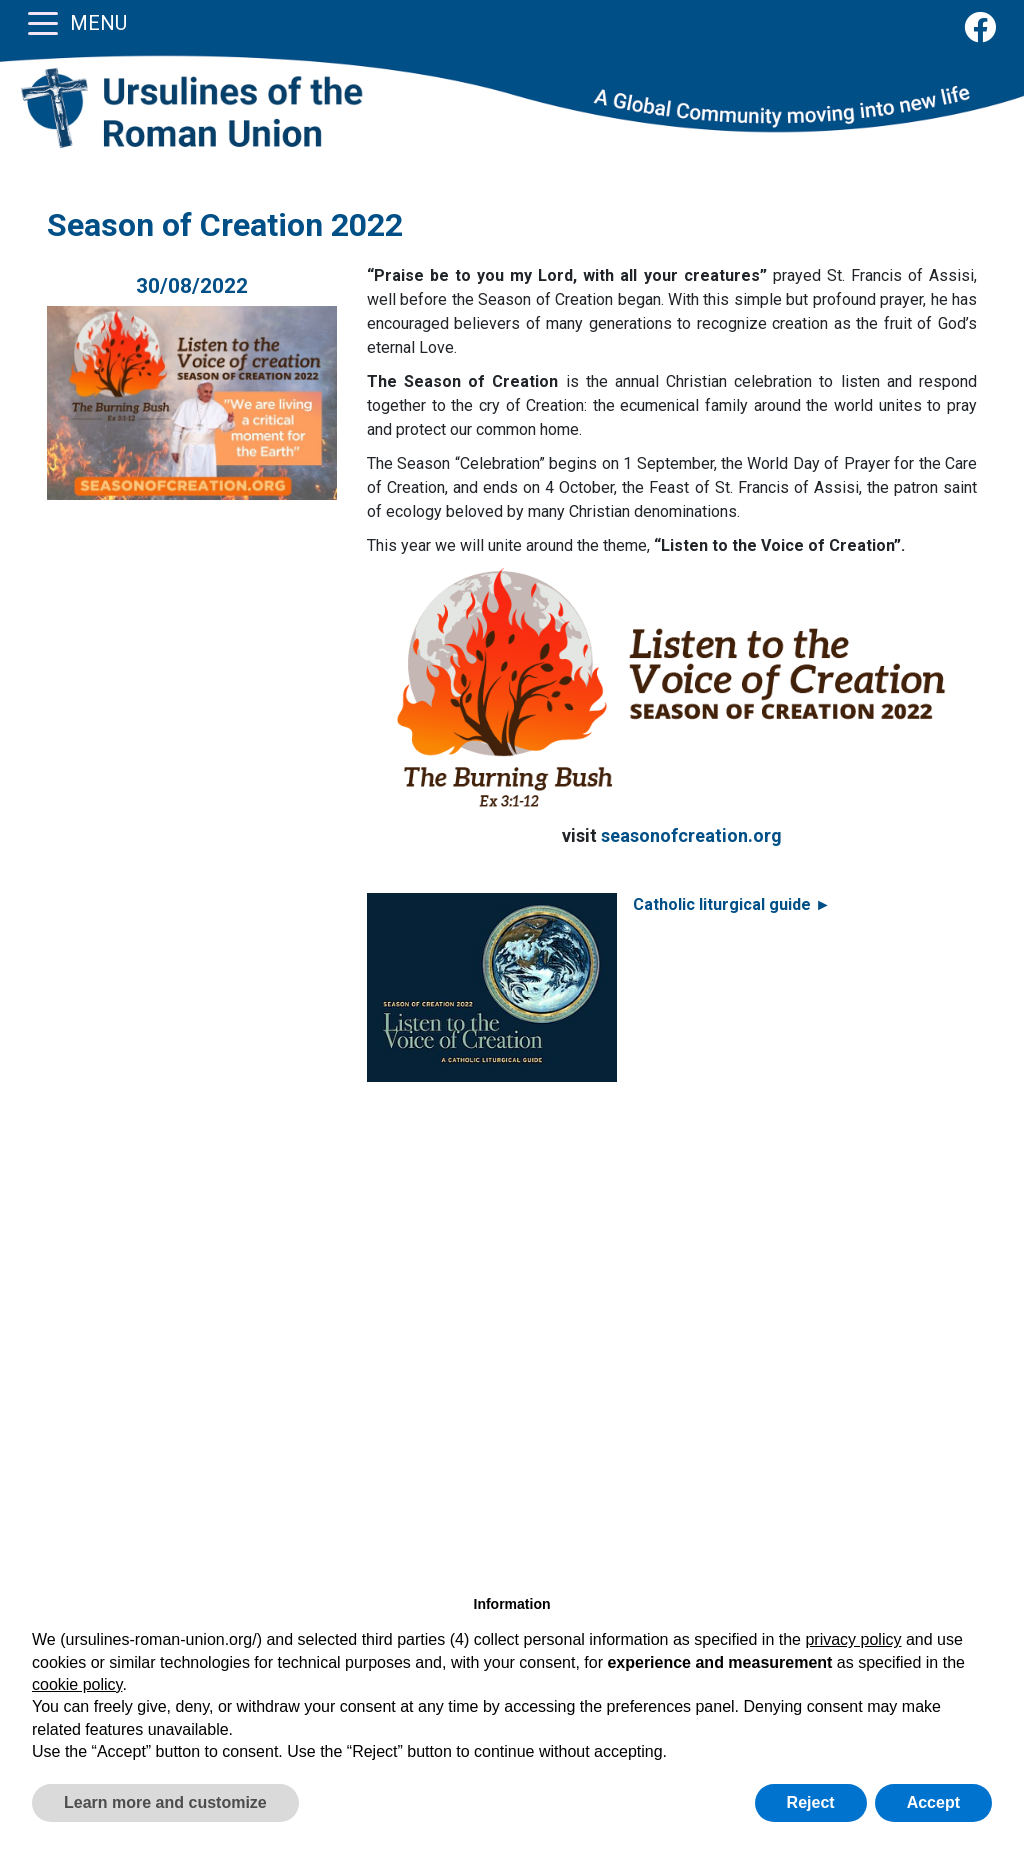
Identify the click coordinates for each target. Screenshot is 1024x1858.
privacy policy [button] (853, 1639)
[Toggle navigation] (43, 22)
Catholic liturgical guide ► (732, 904)
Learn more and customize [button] (165, 1802)
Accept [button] (933, 1802)
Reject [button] (811, 1802)
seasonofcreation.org (691, 835)
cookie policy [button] (77, 1684)
